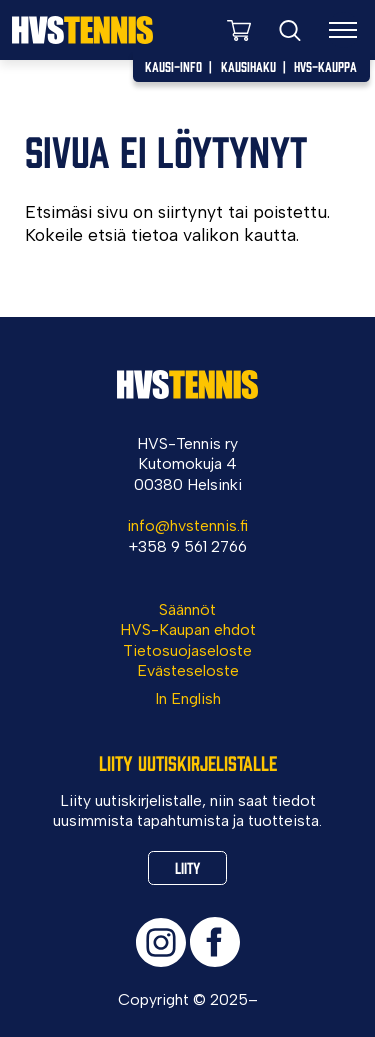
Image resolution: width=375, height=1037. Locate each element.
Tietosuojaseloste (187, 650)
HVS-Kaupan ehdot (188, 629)
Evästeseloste (188, 670)
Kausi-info (173, 66)
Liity (187, 867)
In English (188, 698)
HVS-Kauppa (325, 66)
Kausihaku (248, 66)
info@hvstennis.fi (187, 525)
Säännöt (187, 609)
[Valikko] (344, 29)
